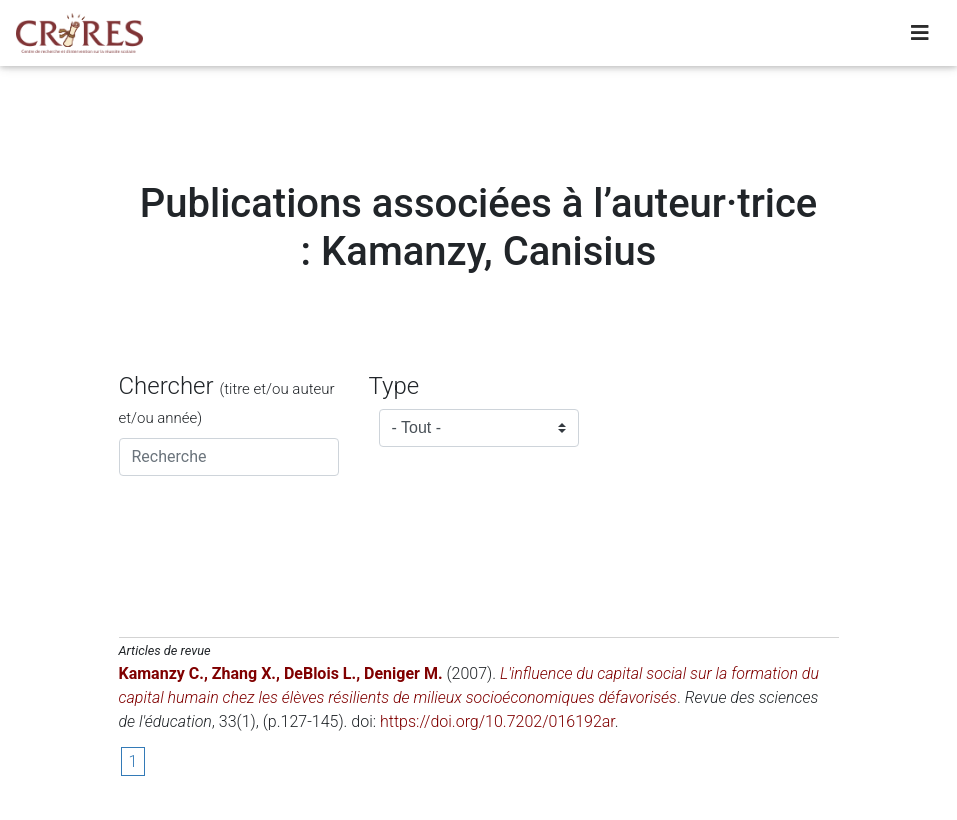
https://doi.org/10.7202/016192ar (497, 721)
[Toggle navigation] (920, 37)
